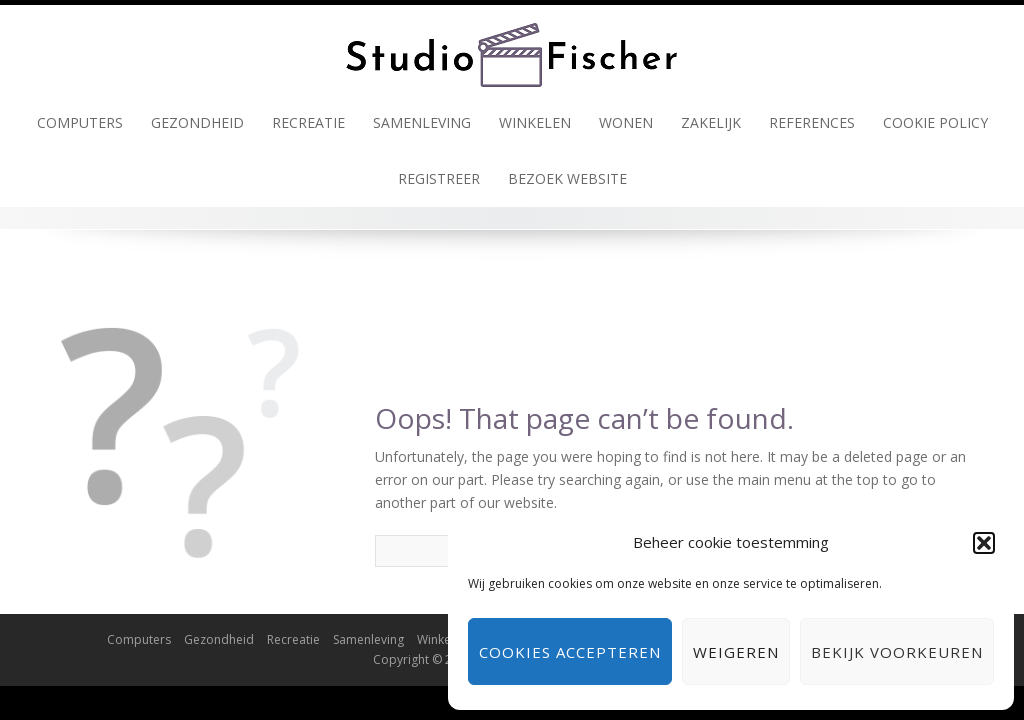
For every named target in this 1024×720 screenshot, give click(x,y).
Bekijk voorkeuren (897, 652)
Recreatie (308, 122)
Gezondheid (197, 122)
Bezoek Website (567, 178)
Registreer (439, 178)
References (812, 122)
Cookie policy (935, 122)
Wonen (626, 122)
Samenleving (422, 122)
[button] (984, 543)
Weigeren (736, 652)
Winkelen (535, 122)
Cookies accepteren (570, 652)
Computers (80, 122)
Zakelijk (711, 122)
